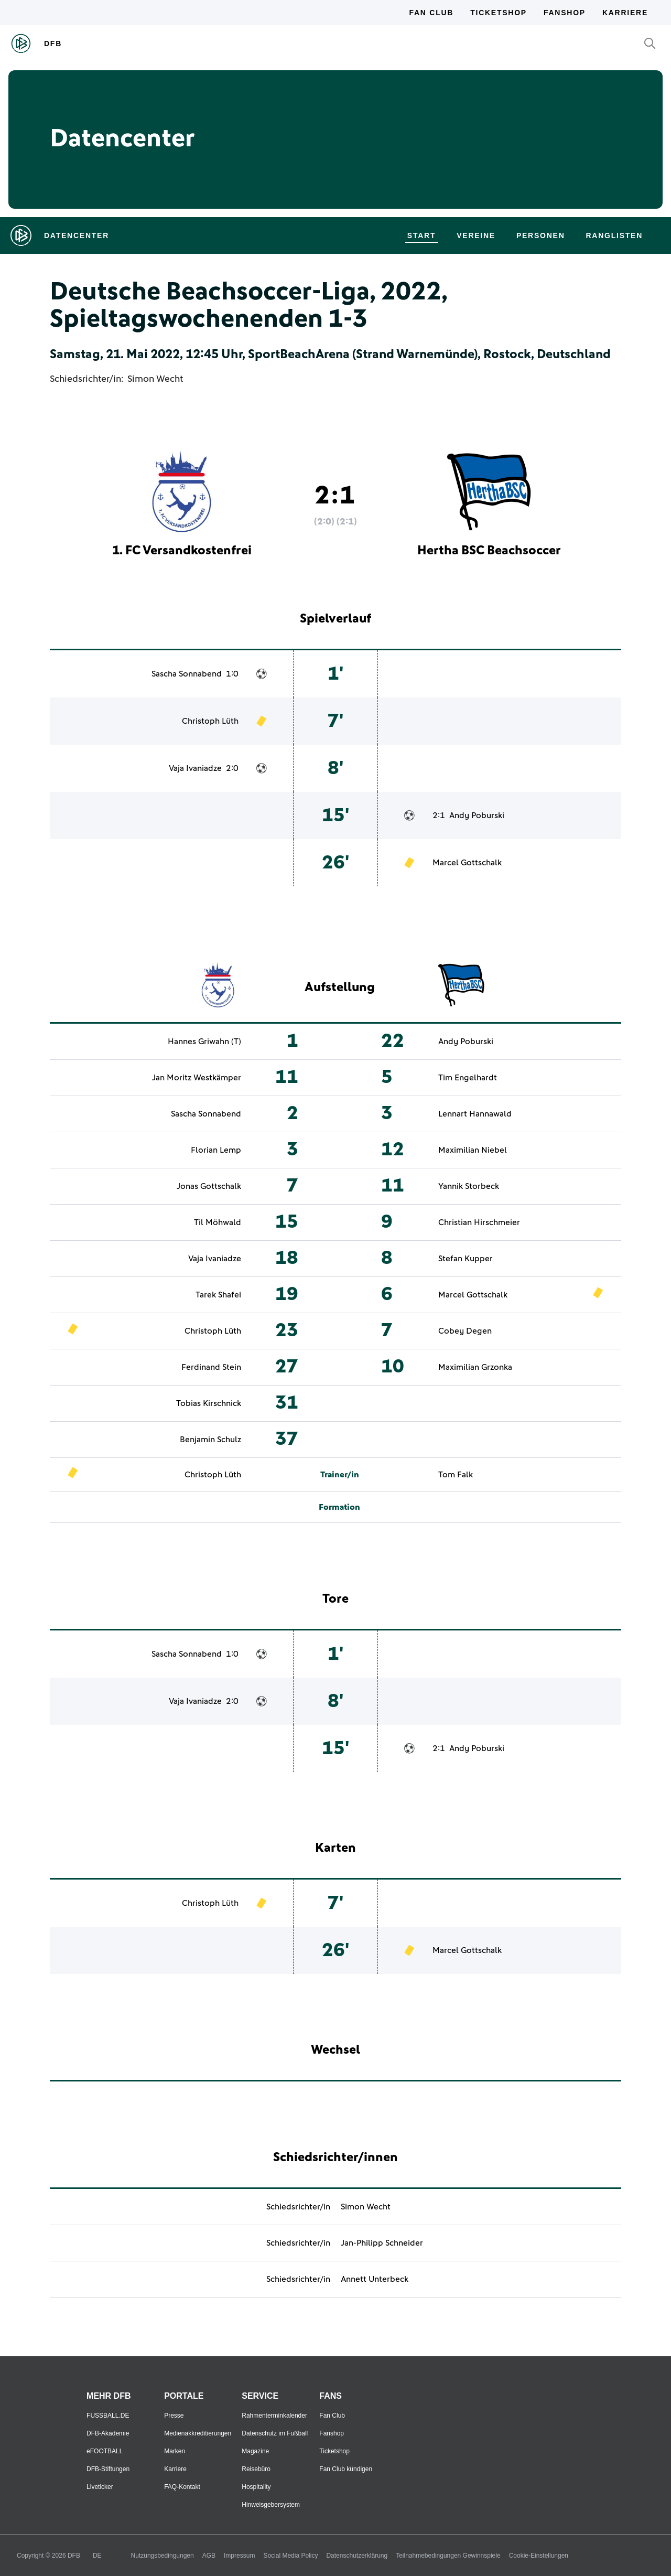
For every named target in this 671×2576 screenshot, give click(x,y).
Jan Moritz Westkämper (196, 1078)
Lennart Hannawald (475, 1114)
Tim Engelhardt (467, 1078)
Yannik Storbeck (468, 1186)
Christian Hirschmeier (479, 1222)
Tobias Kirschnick (208, 1403)
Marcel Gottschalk (467, 862)
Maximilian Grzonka (475, 1367)
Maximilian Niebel (472, 1150)
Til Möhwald (217, 1222)
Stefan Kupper (465, 1258)
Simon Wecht (155, 379)
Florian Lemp (216, 1150)
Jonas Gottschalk (209, 1186)
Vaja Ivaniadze (195, 768)
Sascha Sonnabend (186, 674)
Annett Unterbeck (374, 2279)
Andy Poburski (476, 815)
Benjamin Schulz (210, 1439)
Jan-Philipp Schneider (382, 2243)
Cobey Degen (465, 1331)
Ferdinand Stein (211, 1367)
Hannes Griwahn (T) (204, 1041)
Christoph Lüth (210, 721)
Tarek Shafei (218, 1295)
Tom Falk (455, 1475)
